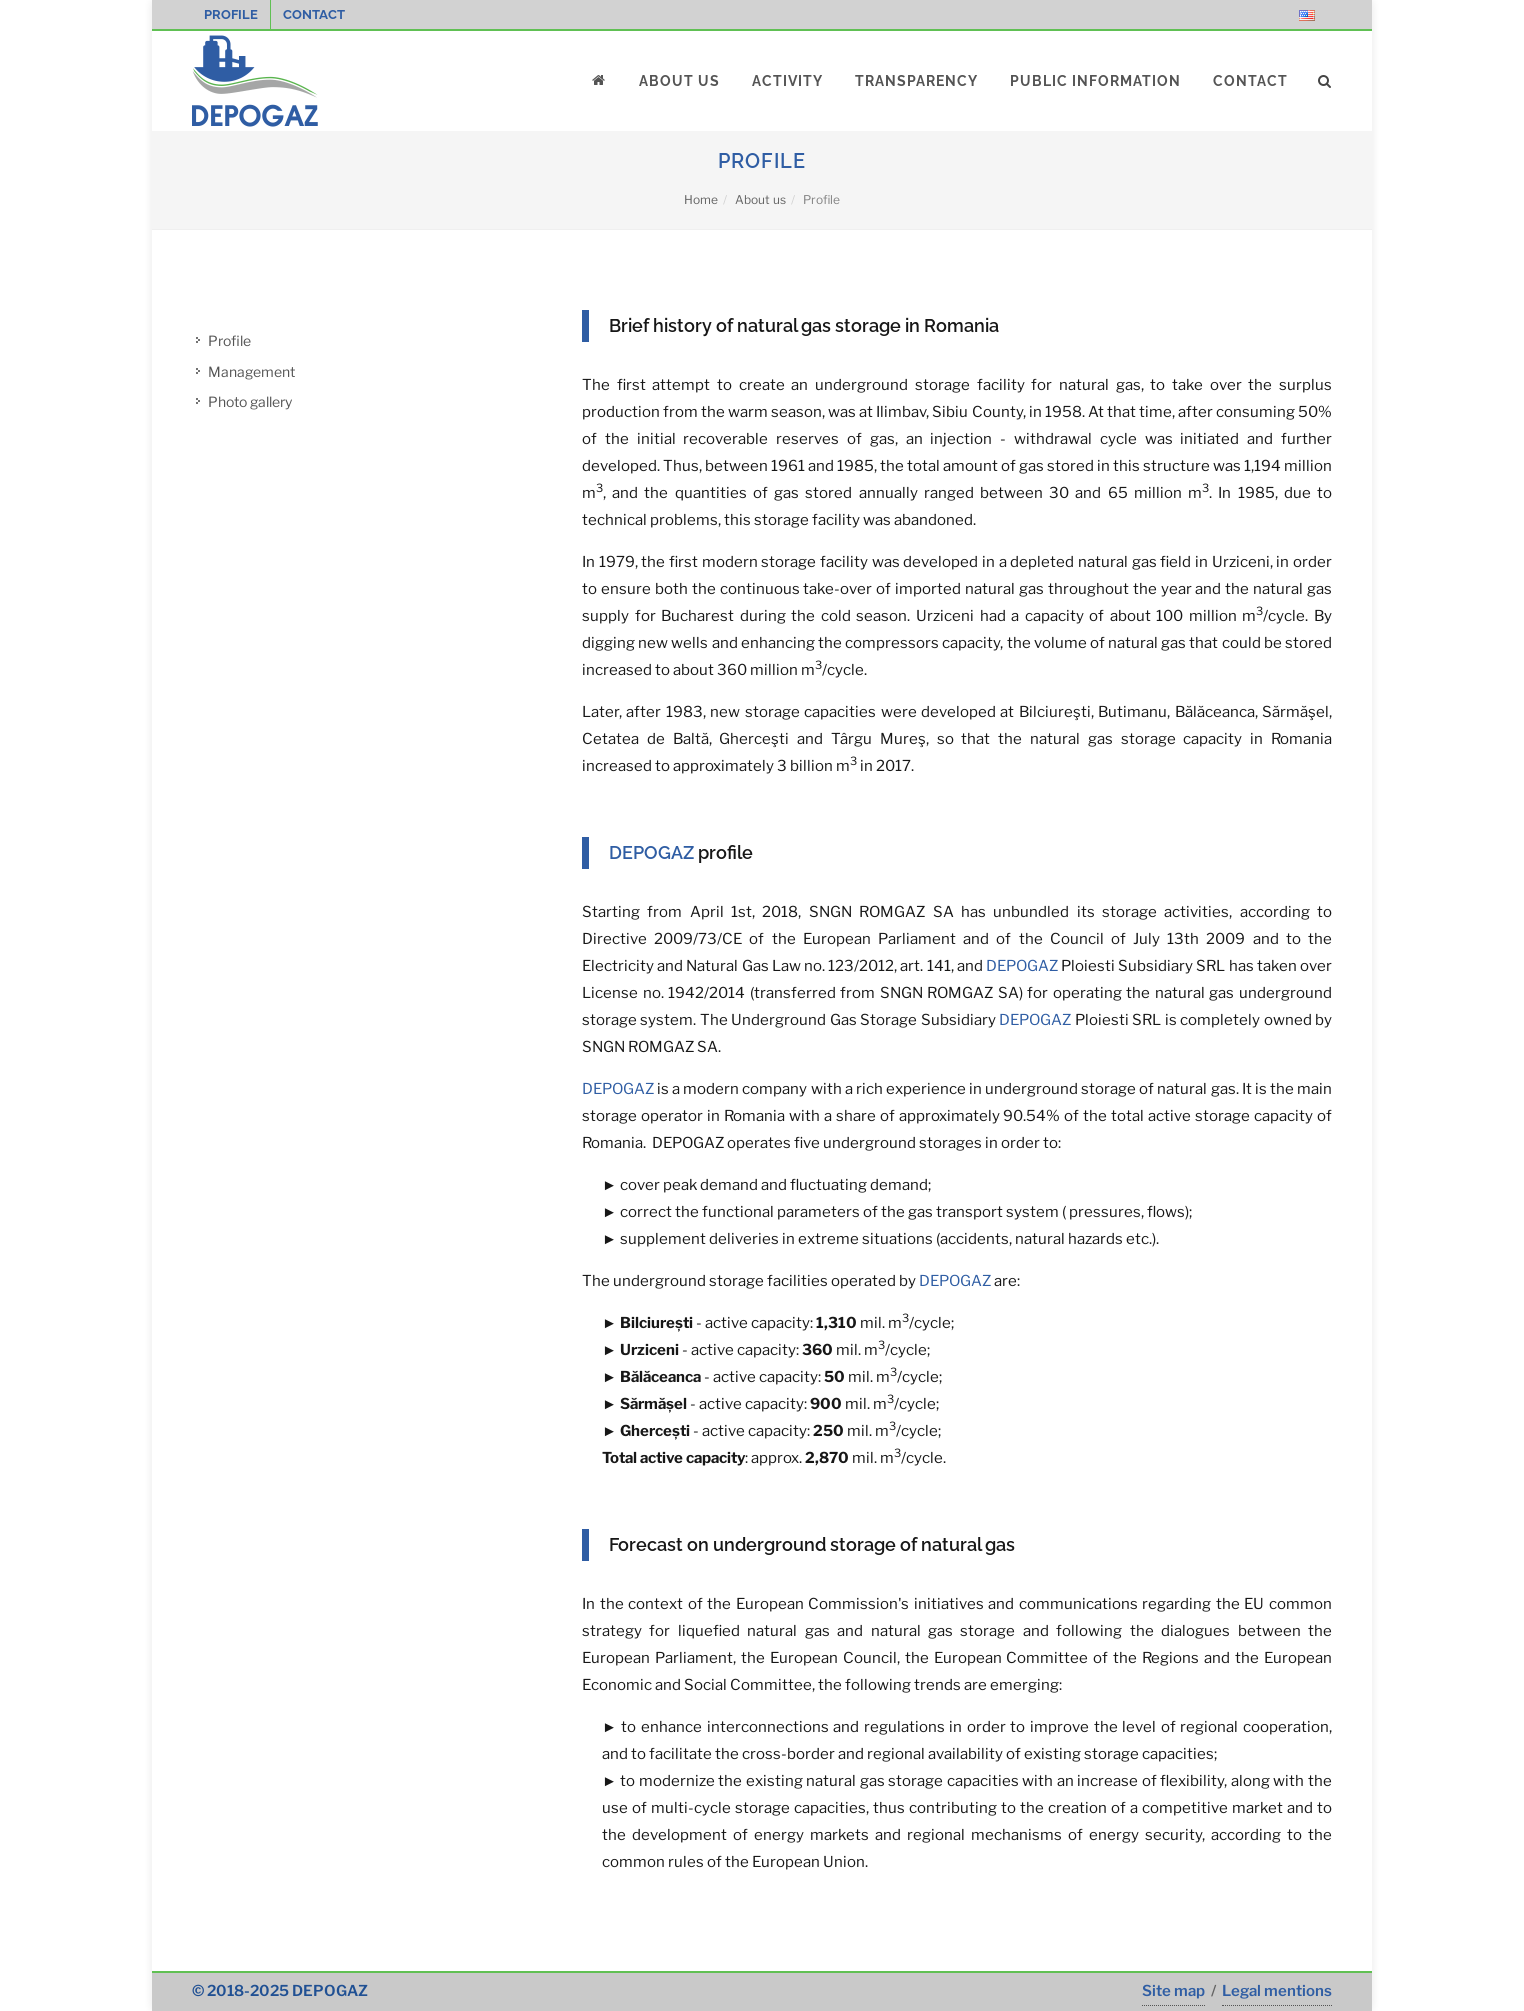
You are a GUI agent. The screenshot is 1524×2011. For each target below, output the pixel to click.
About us (760, 199)
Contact (314, 14)
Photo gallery (250, 401)
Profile (231, 14)
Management (251, 371)
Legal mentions (1277, 1991)
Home (701, 199)
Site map (1173, 1991)
